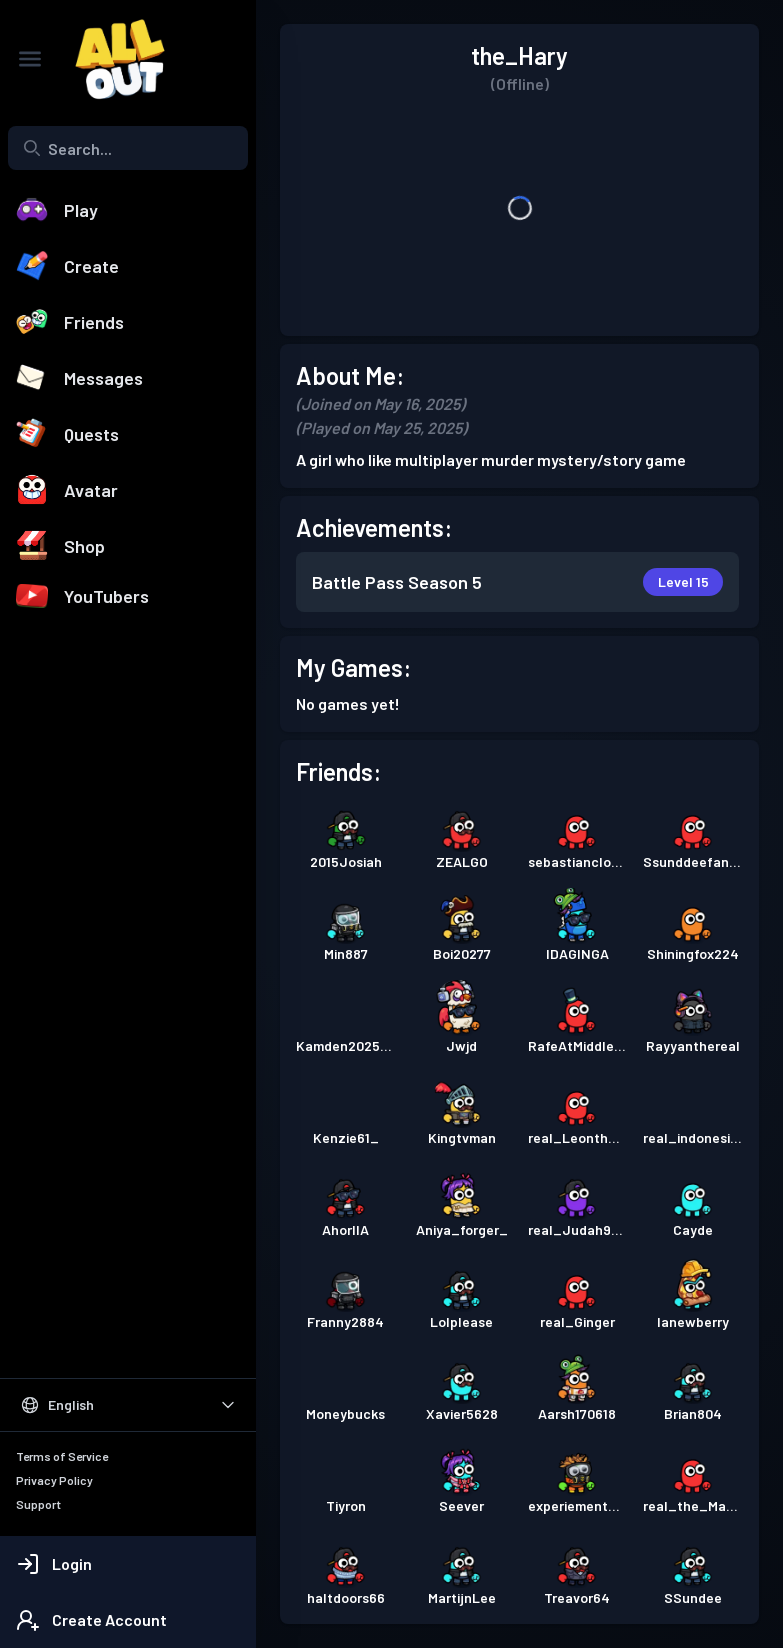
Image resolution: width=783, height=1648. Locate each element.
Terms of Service (62, 1456)
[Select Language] (128, 1405)
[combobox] (128, 148)
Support (38, 1504)
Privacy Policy (54, 1480)
